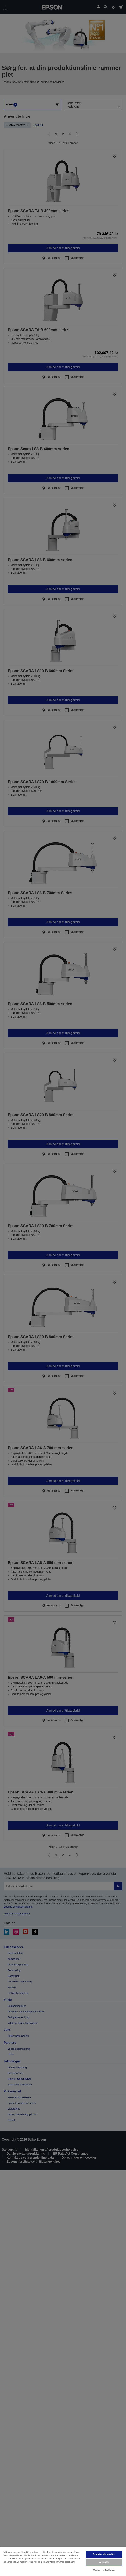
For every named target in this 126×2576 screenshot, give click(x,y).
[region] (63, 2561)
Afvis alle (104, 2562)
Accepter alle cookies (104, 2554)
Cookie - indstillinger (104, 2570)
